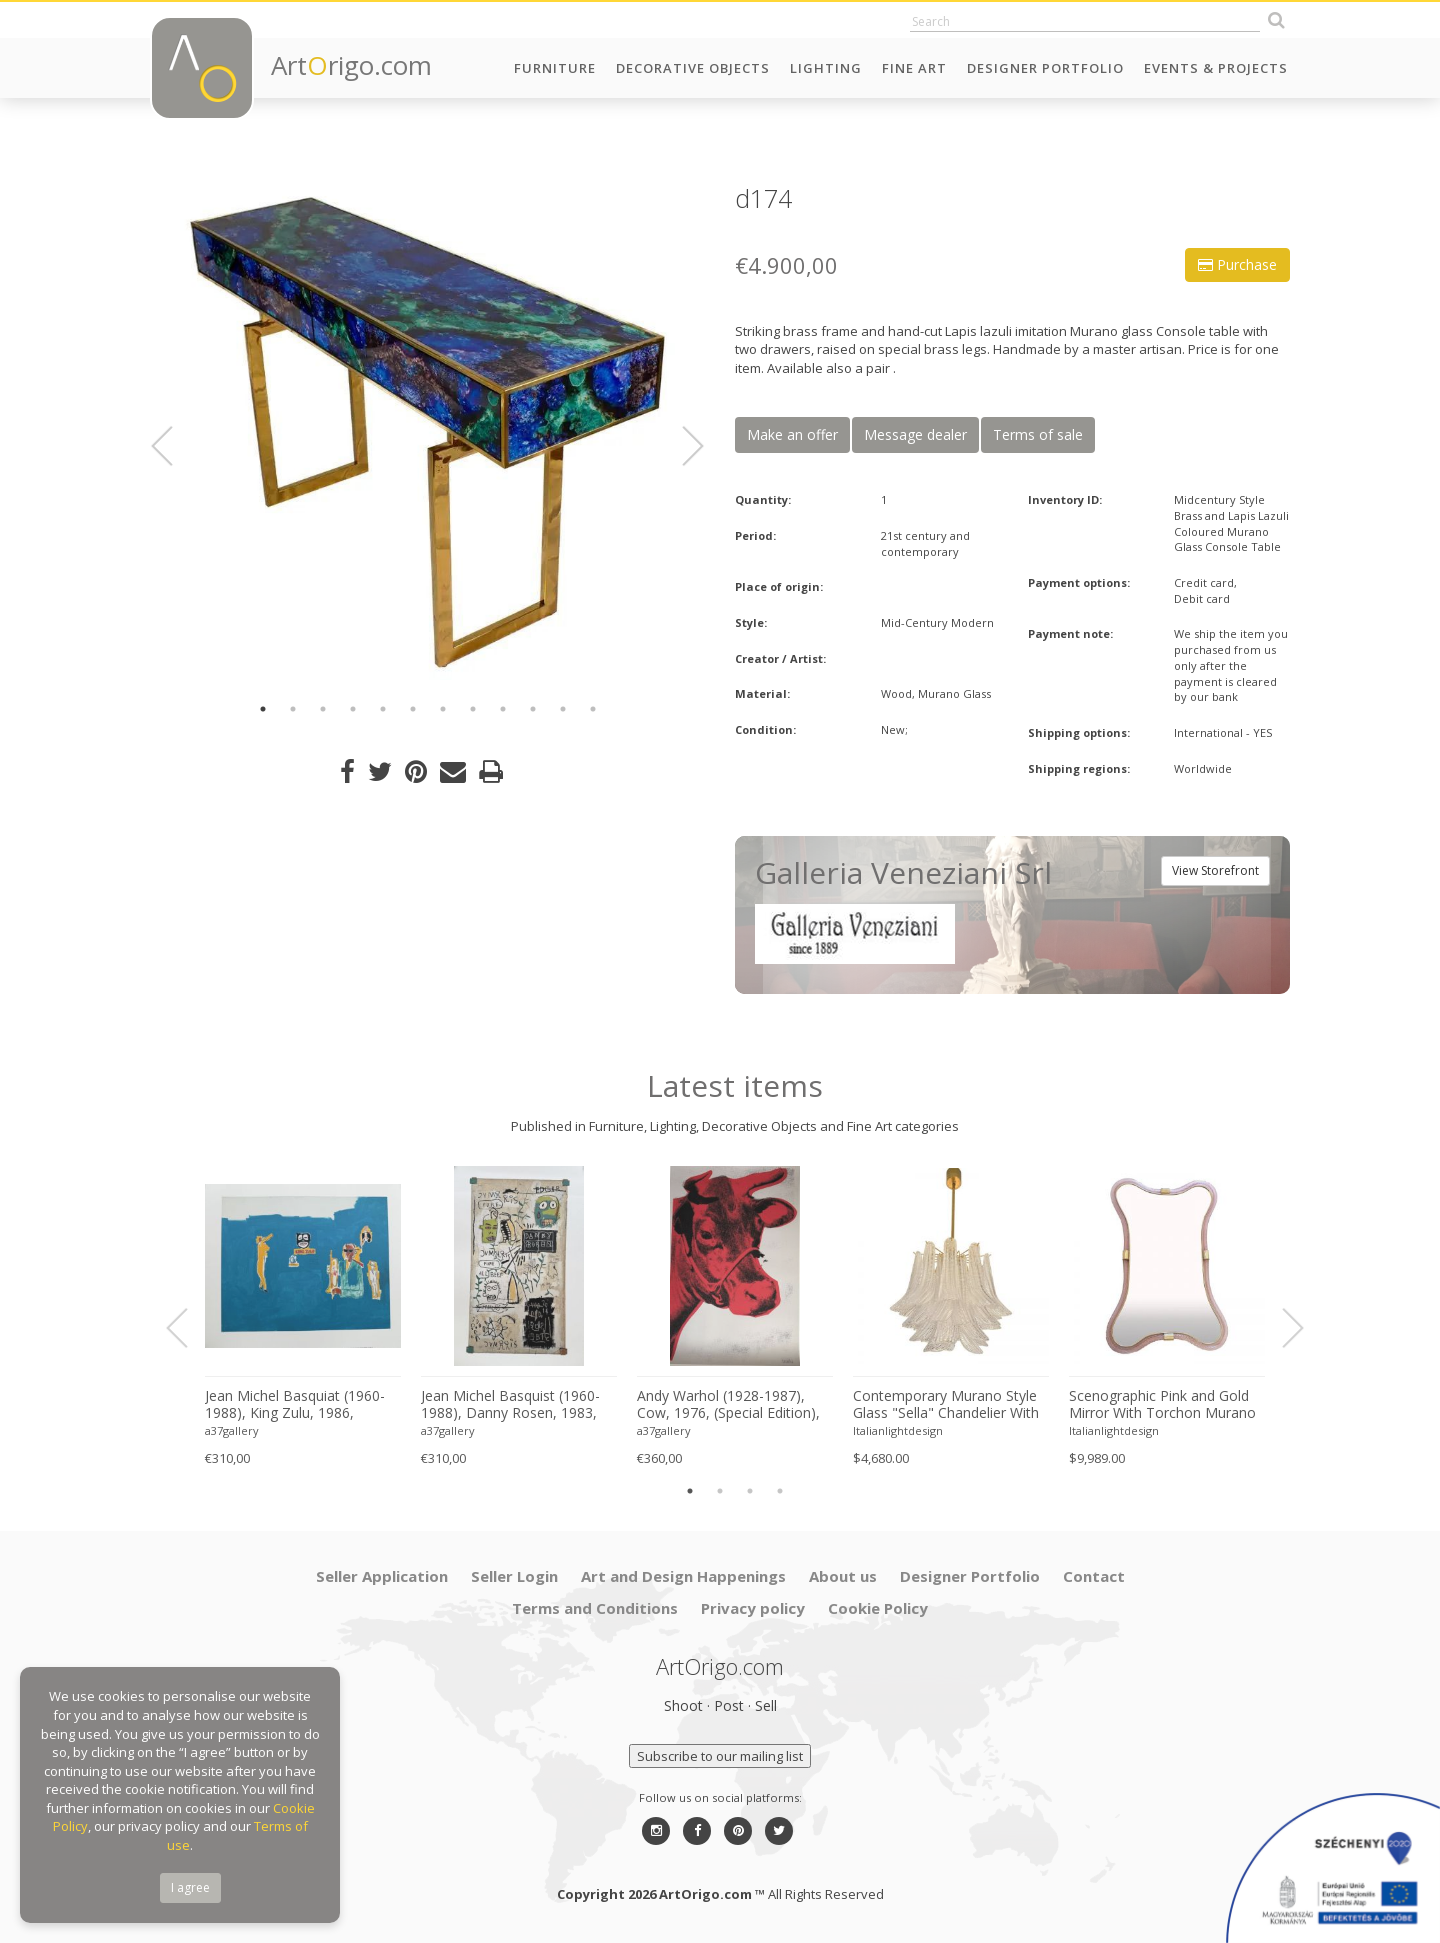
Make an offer (792, 434)
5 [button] (383, 709)
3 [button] (323, 709)
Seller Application (382, 1576)
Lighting (826, 68)
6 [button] (413, 709)
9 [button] (503, 709)
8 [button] (473, 709)
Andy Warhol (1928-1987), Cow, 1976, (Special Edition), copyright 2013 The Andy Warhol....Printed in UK (728, 1405)
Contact (1094, 1576)
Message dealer (915, 434)
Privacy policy (753, 1608)
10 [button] (533, 709)
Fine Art (914, 68)
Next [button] (681, 446)
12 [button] (593, 709)
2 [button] (293, 709)
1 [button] (263, 709)
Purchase (1237, 264)
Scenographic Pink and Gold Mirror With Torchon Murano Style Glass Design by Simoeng (1162, 1405)
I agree (190, 1887)
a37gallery (232, 1430)
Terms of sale (1038, 434)
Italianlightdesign (898, 1430)
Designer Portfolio (1045, 68)
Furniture (555, 68)
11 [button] (563, 709)
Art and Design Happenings (683, 1576)
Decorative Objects (693, 68)
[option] (427, 432)
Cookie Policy (878, 1608)
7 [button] (443, 709)
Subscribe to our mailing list (720, 1756)
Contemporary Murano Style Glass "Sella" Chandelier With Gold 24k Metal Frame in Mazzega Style (946, 1405)
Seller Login (514, 1576)
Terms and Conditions (595, 1608)
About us (843, 1576)
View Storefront (1215, 870)
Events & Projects (1216, 68)
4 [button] (353, 709)
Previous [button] (174, 446)
